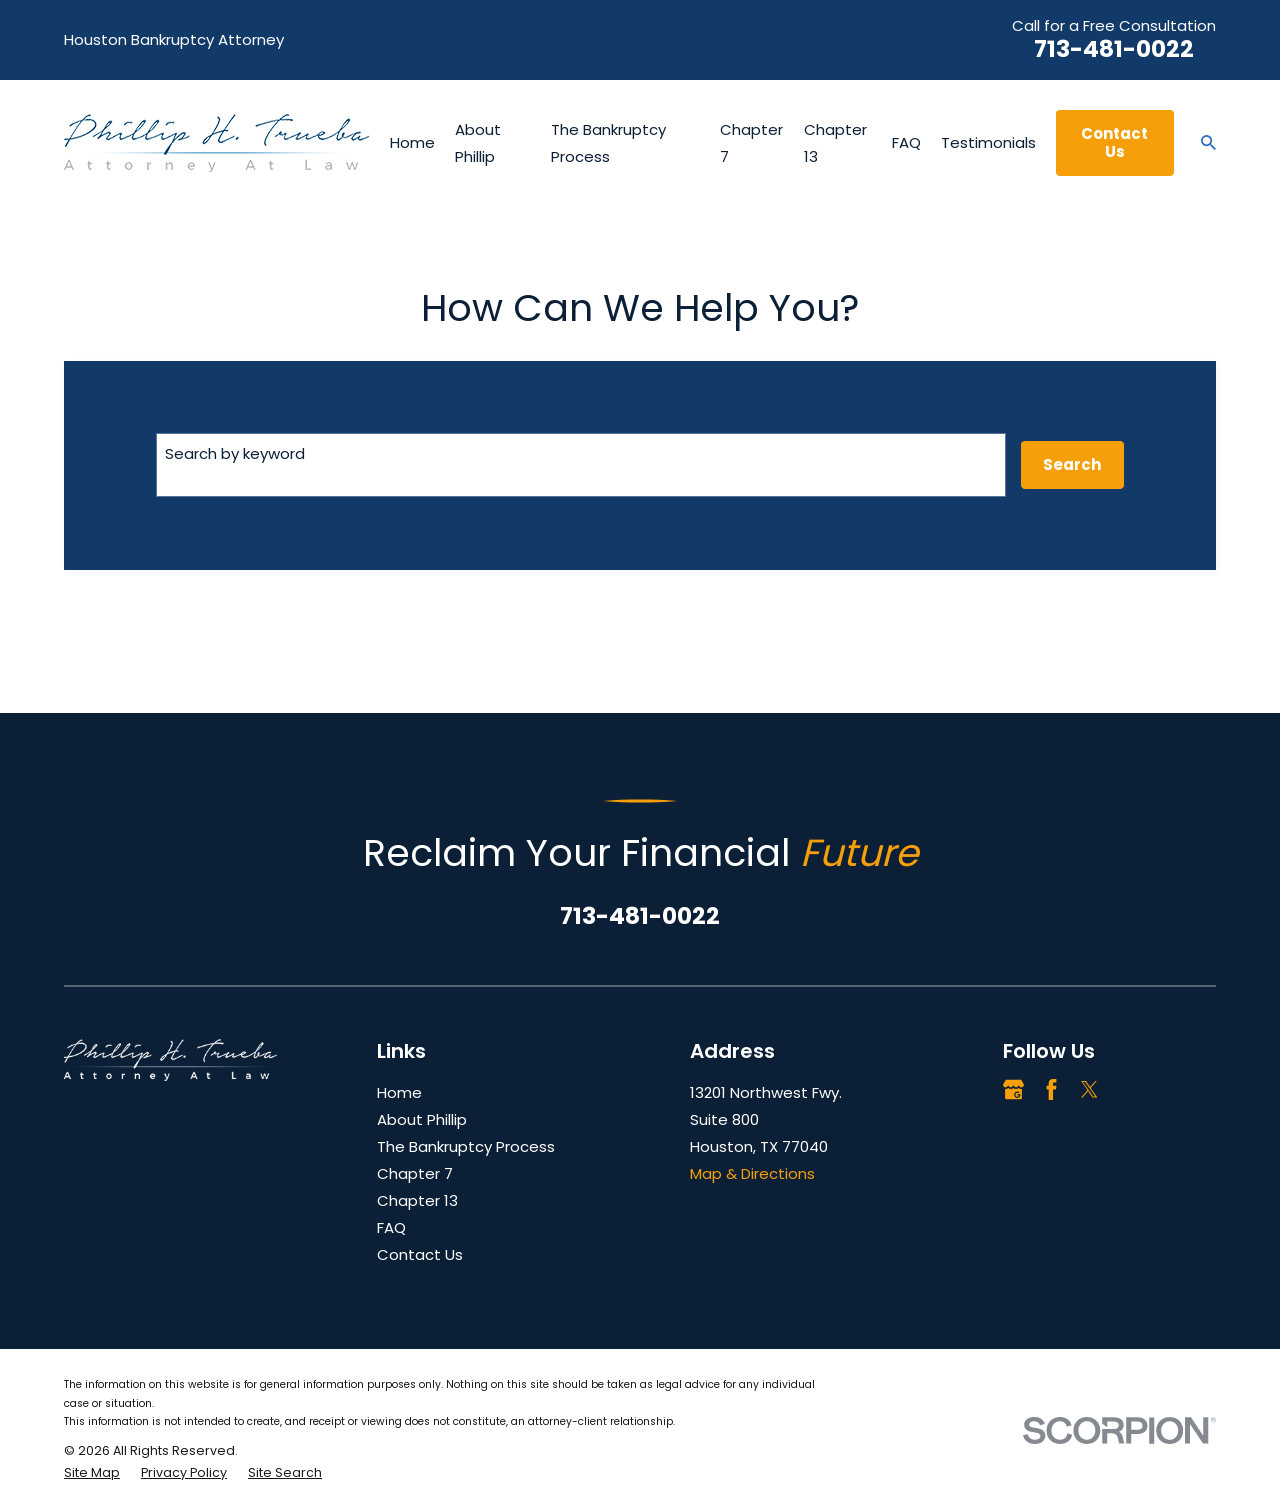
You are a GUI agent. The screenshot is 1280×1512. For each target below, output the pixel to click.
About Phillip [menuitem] (478, 143)
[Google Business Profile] (1013, 1089)
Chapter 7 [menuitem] (751, 143)
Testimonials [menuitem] (988, 142)
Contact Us (1114, 142)
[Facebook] (1051, 1089)
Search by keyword (235, 453)
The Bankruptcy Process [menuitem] (608, 143)
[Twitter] (1089, 1089)
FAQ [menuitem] (906, 142)
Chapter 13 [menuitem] (835, 143)
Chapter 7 (415, 1173)
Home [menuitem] (412, 142)
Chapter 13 (417, 1200)
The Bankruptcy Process (466, 1146)
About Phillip (422, 1119)
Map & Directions (752, 1173)
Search (1072, 464)
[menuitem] (92, 1473)
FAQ (391, 1227)
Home (399, 1092)
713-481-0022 (1114, 49)
